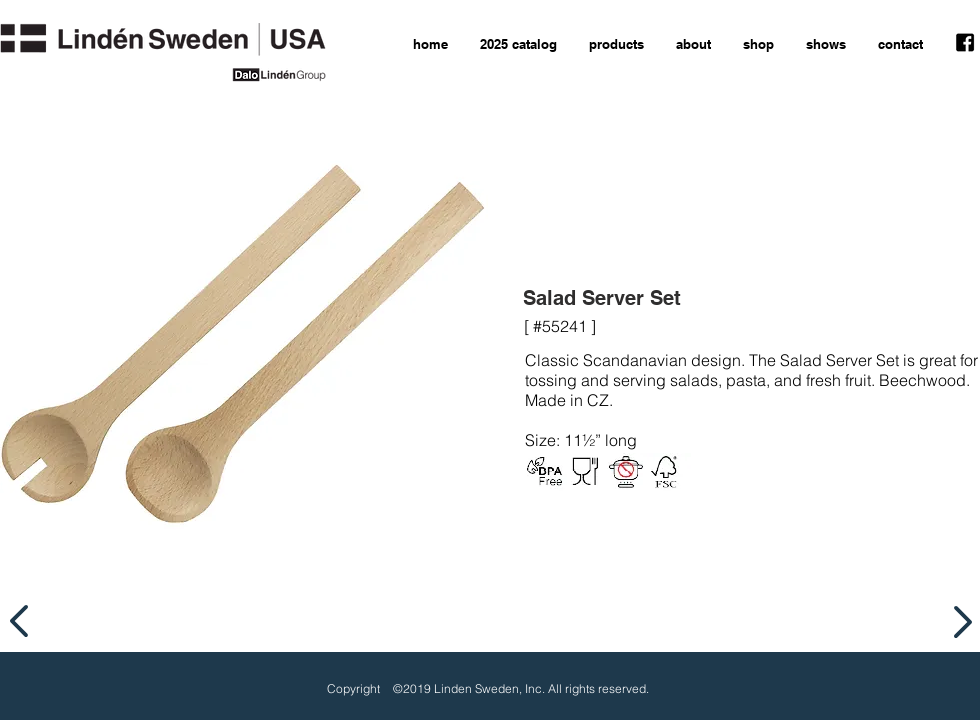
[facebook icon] (965, 43)
